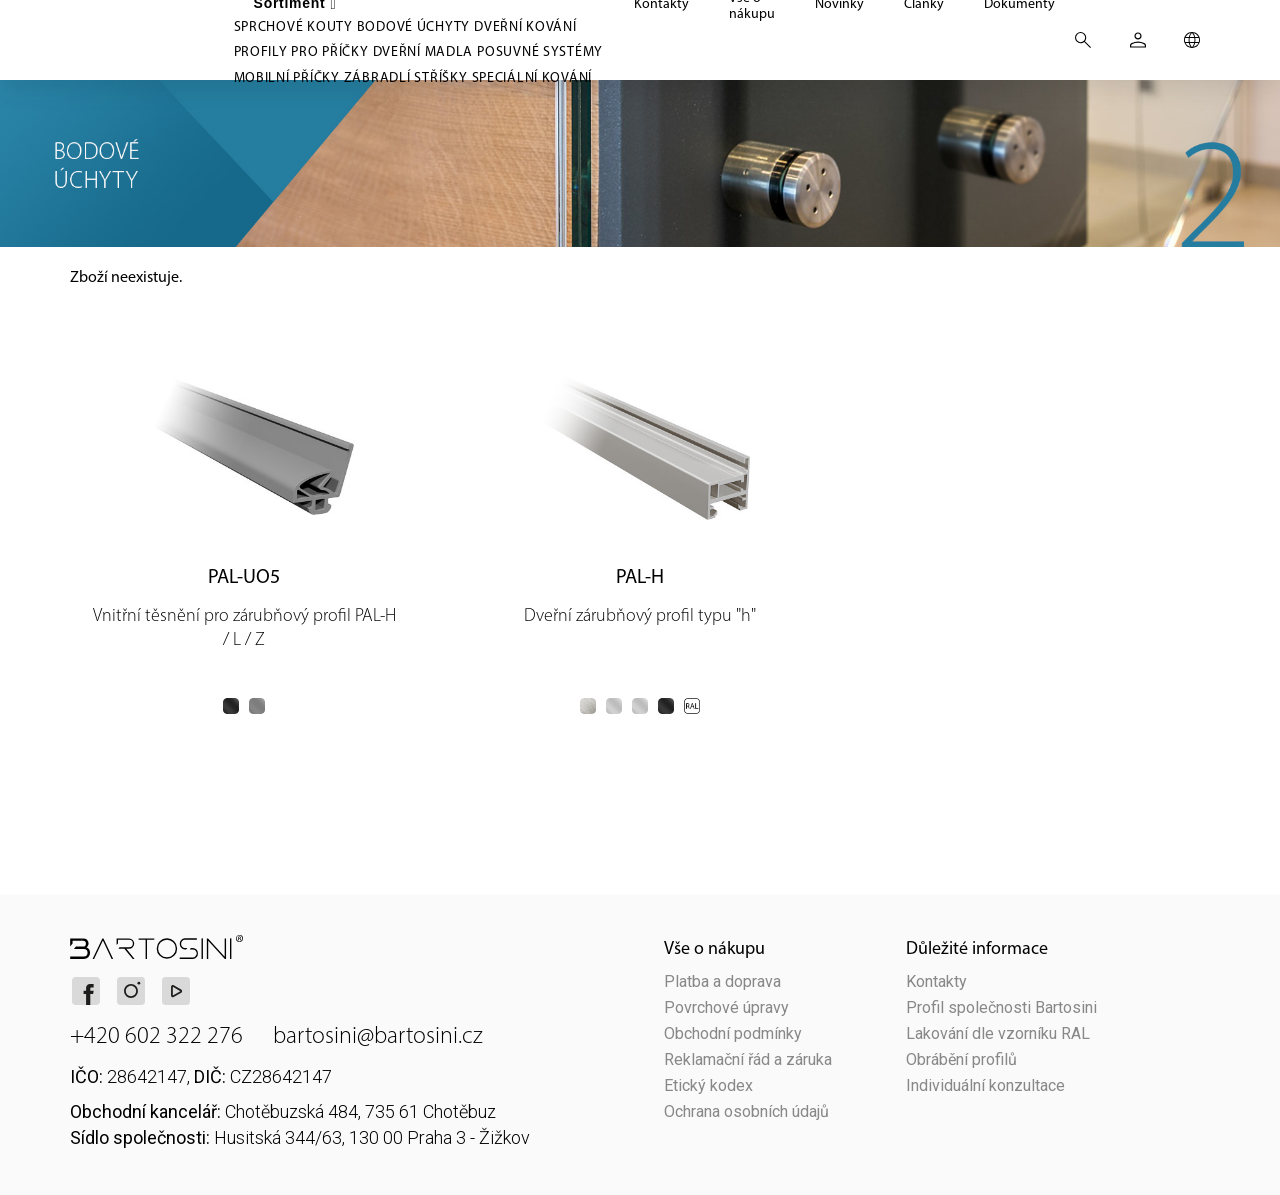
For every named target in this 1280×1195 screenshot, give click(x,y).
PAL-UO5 (244, 576)
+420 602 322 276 (156, 1035)
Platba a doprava (722, 982)
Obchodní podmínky (733, 1034)
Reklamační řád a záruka (748, 1060)
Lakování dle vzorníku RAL (998, 1034)
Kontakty (936, 982)
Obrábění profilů (961, 1060)
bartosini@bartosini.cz (378, 1035)
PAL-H (640, 576)
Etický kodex (708, 1086)
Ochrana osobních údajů (746, 1112)
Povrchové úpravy (726, 1008)
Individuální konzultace (985, 1086)
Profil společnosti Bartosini (1001, 1008)
